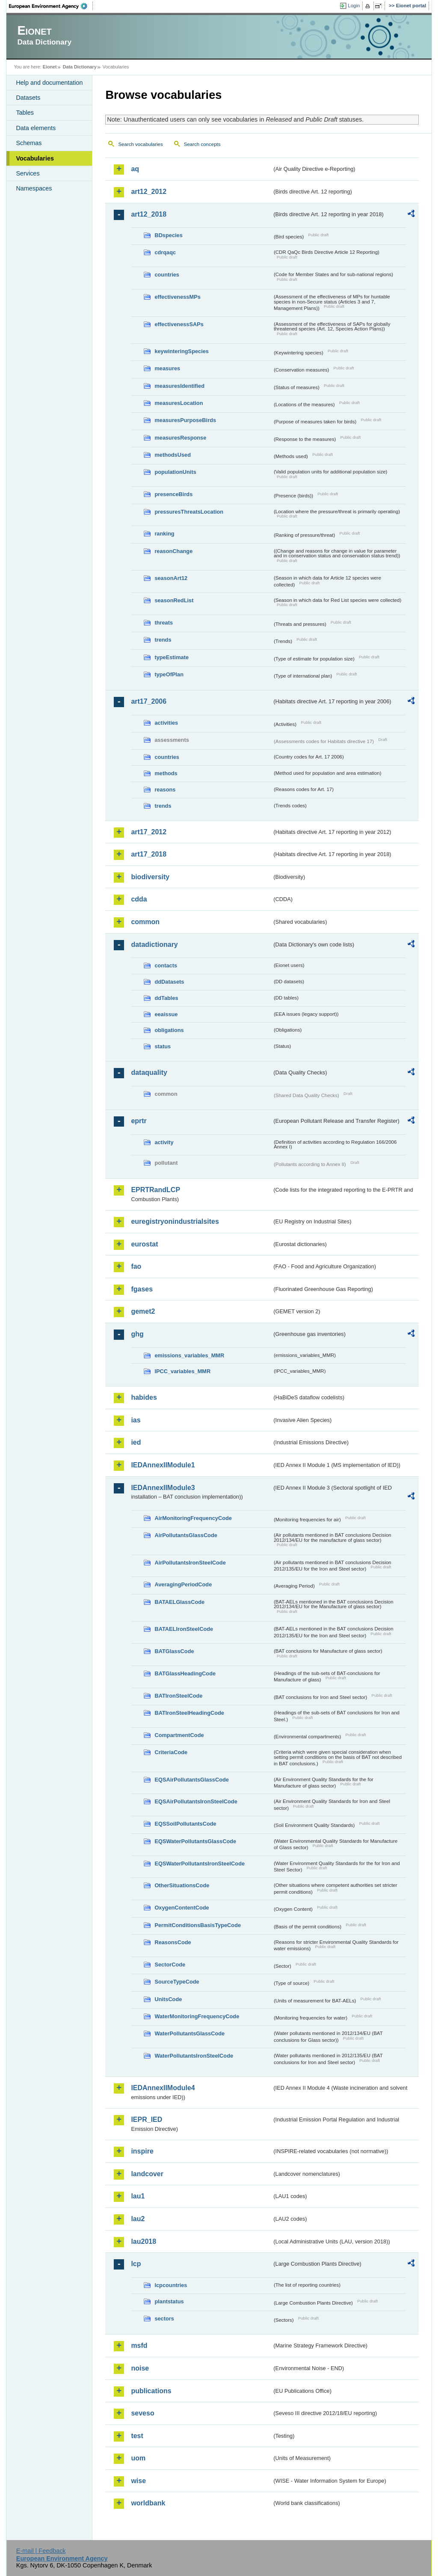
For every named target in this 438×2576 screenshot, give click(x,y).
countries (166, 274)
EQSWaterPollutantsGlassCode (195, 1841)
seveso (142, 2413)
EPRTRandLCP (155, 1189)
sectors (164, 2318)
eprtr (138, 1120)
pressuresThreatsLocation (188, 512)
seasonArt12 (170, 578)
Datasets (28, 97)
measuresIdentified (179, 386)
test (137, 2435)
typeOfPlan (168, 674)
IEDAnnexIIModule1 (163, 1465)
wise (138, 2480)
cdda (139, 899)
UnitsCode (168, 1999)
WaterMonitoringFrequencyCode (196, 2016)
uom (138, 2458)
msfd (139, 2345)
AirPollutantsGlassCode (185, 1535)
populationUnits (175, 472)
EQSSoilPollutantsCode (185, 1823)
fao (136, 1266)
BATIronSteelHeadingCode (189, 1713)
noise (140, 2368)
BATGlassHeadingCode (185, 1673)
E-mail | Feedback (41, 2550)
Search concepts (202, 144)
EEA (51, 6)
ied (136, 1442)
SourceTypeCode (176, 1981)
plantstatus (168, 2301)
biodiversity (150, 876)
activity (163, 1142)
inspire (142, 2151)
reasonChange (173, 551)
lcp (136, 2263)
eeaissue (166, 1014)
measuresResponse (180, 437)
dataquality (149, 1072)
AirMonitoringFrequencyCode (193, 1518)
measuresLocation (178, 403)
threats (163, 622)
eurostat (144, 1244)
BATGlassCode (174, 1651)
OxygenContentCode (181, 1907)
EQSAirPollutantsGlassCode (191, 1779)
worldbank (148, 2503)
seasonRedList (173, 600)
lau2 (138, 2218)
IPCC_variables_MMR (182, 1371)
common (145, 921)
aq (135, 169)
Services (27, 173)
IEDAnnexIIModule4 (163, 2087)
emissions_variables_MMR (189, 1355)
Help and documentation (49, 82)
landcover (147, 2173)
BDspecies (168, 235)
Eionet (50, 66)
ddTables (166, 998)
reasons (164, 789)
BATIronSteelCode (178, 1696)
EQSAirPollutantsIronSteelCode (195, 1801)
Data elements (36, 128)
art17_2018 (148, 854)
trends (162, 640)
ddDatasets (169, 982)
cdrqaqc (165, 252)
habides (144, 1397)
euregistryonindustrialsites (175, 1221)
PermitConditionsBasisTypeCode (197, 1925)
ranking (164, 533)
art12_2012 (148, 191)
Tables (25, 112)
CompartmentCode (179, 1735)
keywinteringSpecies (181, 351)
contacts (165, 965)
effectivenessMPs (177, 297)
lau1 (138, 2196)
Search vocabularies (140, 144)
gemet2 (143, 1311)
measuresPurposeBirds (185, 420)
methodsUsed (172, 455)
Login (354, 5)
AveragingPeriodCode (183, 1584)
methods (165, 773)
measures (167, 368)
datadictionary (154, 944)
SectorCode (169, 1964)
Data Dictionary (80, 66)
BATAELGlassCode (179, 1602)
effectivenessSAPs (179, 324)
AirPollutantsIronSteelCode (189, 1562)
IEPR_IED (146, 2119)
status (162, 1046)
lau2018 (143, 2241)
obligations (168, 1030)
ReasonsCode (172, 1942)
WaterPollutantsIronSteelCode (193, 2055)
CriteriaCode (170, 1752)
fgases (142, 1289)
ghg (137, 1334)
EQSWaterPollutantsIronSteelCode (199, 1863)
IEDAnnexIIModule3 (163, 1487)
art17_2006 (148, 701)
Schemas (28, 143)
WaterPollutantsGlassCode (189, 2033)
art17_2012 (148, 832)
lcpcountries (170, 2285)
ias (135, 1420)
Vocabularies (35, 158)
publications (151, 2391)
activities (166, 723)
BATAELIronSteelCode (183, 1629)
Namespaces (34, 188)
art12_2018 (148, 214)
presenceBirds (173, 494)
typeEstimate (171, 657)
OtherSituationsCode (181, 1885)
